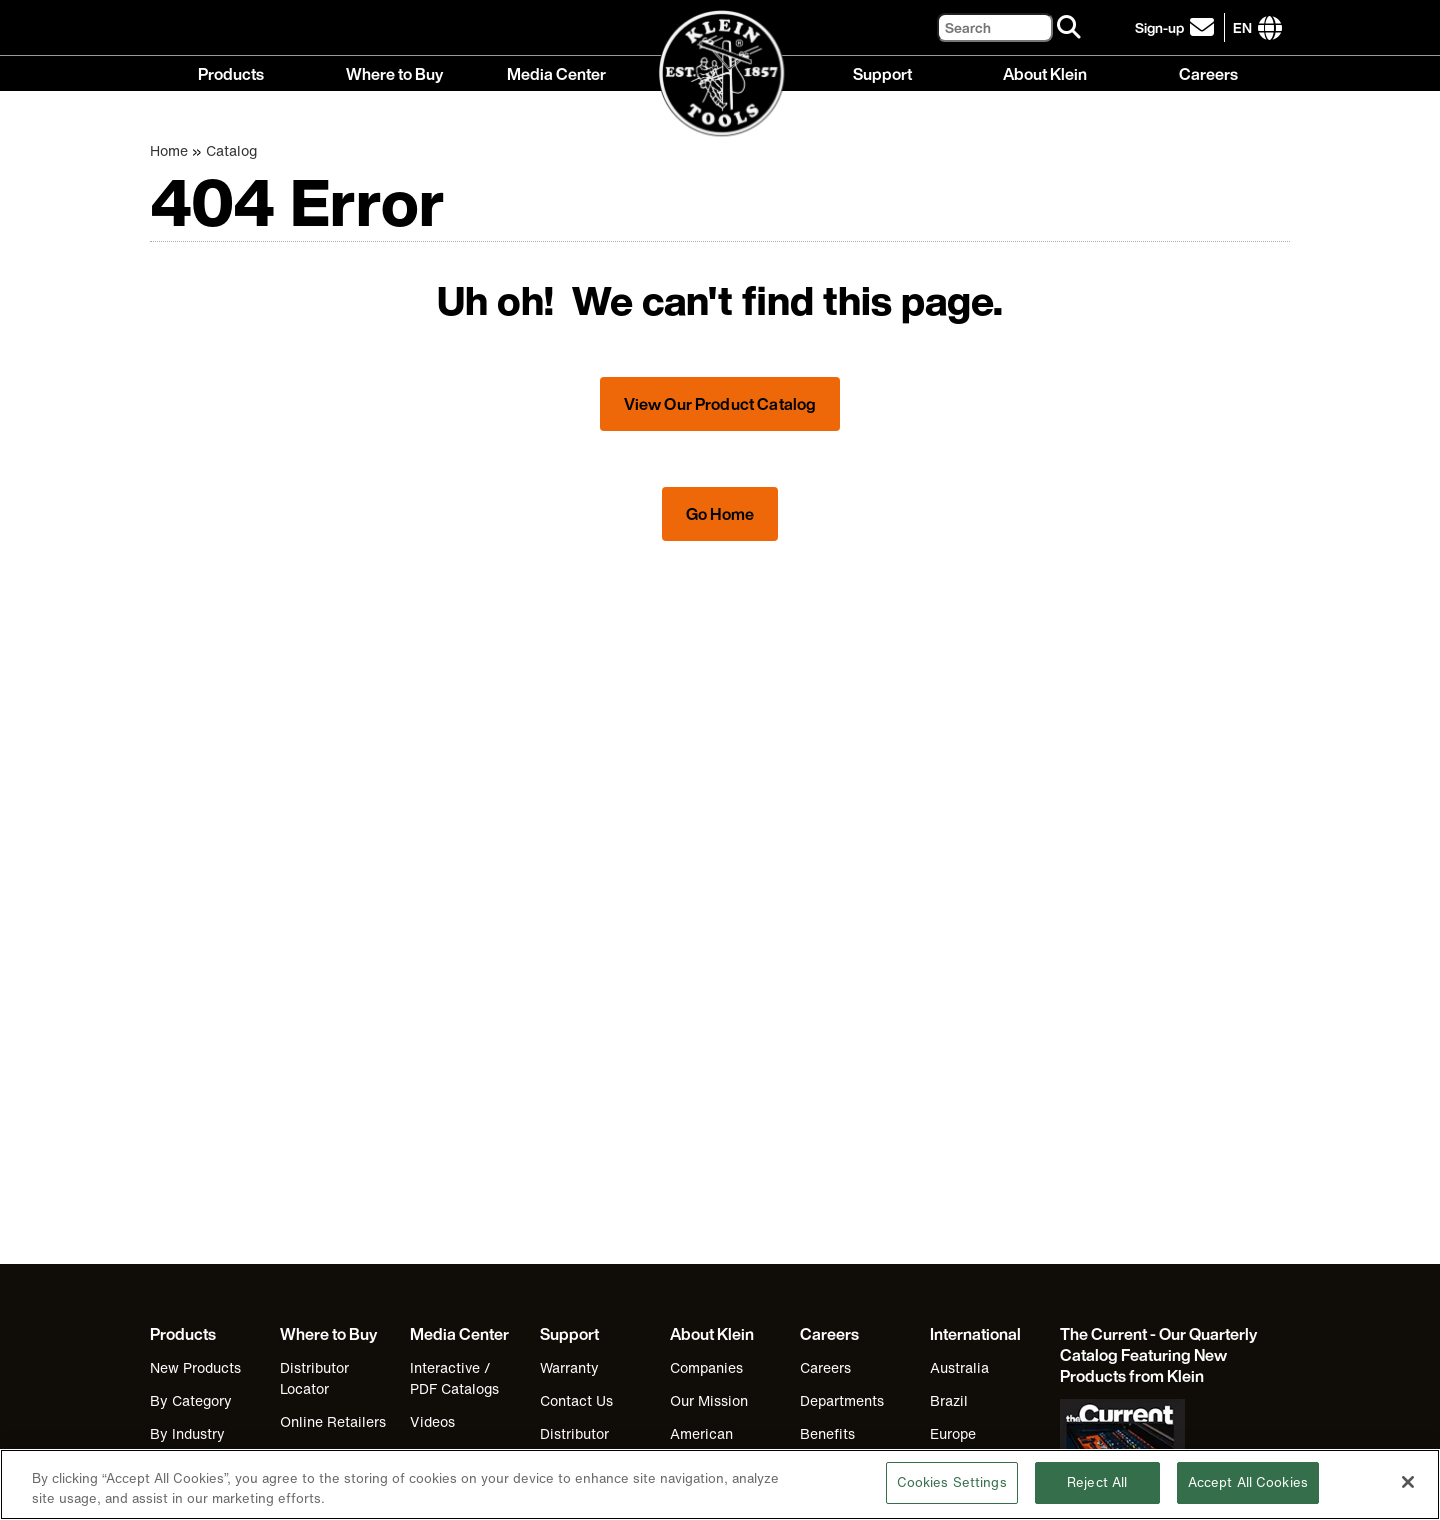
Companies (706, 1367)
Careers (1208, 72)
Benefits (827, 1433)
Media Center (556, 72)
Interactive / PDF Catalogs (454, 1378)
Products (231, 72)
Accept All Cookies (1248, 1498)
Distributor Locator (314, 1378)
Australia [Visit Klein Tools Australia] (959, 1367)
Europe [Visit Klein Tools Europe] (953, 1433)
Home (169, 150)
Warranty (569, 1367)
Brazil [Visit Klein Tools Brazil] (949, 1400)
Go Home (720, 514)
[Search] (995, 27)
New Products (195, 1367)
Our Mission (709, 1400)
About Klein (1045, 72)
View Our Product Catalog (720, 404)
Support (882, 72)
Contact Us (576, 1400)
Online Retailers (333, 1421)
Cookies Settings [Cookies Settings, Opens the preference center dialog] (952, 1498)
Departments (842, 1400)
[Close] (1408, 1497)
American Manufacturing (717, 1444)
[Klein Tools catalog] (1160, 1355)
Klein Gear (315, 1454)
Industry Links (456, 1454)
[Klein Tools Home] (720, 74)
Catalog (231, 150)
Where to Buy (394, 72)
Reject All (1097, 1498)
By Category (191, 1400)
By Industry (187, 1433)
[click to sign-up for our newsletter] (1177, 27)
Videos (432, 1421)
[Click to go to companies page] (1242, 27)
